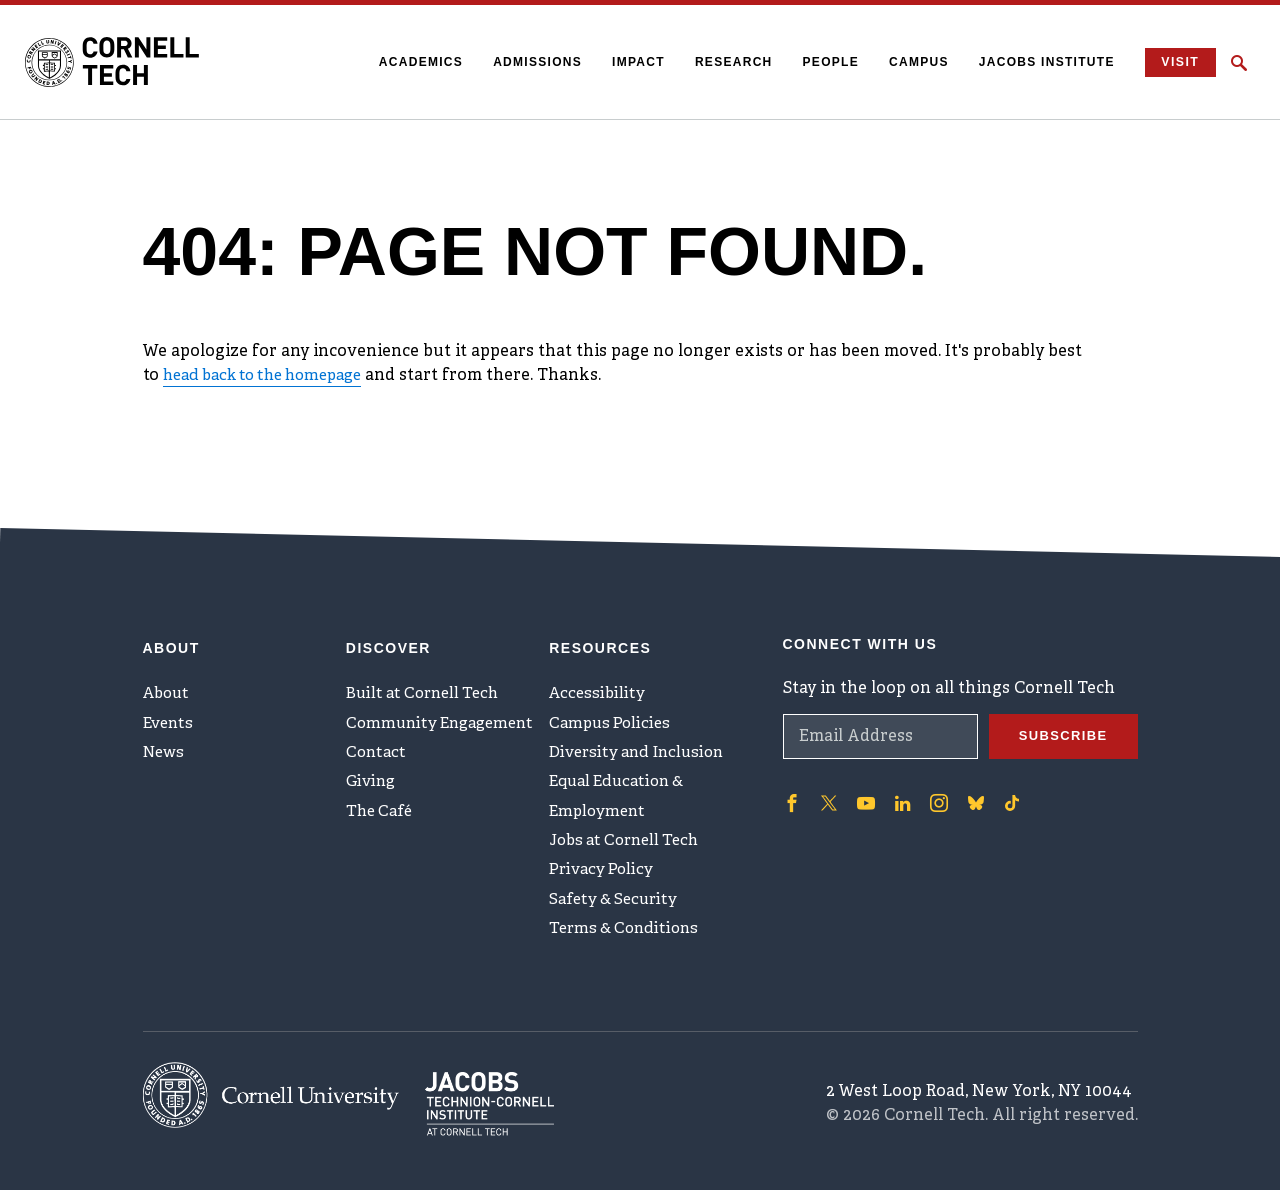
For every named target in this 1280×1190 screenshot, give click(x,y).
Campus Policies (612, 709)
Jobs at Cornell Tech (630, 841)
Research (725, 62)
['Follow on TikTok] (1005, 782)
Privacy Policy (603, 874)
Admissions (528, 62)
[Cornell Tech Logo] (125, 63)
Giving (372, 775)
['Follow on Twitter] (827, 782)
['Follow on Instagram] (933, 782)
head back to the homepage (272, 376)
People (821, 62)
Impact (629, 62)
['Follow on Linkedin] (898, 782)
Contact (377, 742)
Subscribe (1060, 716)
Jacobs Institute (1038, 62)
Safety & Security (617, 907)
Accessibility (599, 676)
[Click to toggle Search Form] (1239, 63)
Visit (1175, 62)
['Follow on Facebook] (791, 782)
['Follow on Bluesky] (969, 782)
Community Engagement (445, 709)
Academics (412, 62)
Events (170, 709)
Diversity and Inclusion (642, 742)
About (168, 676)
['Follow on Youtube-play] (863, 782)
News (165, 742)
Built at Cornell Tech (427, 676)
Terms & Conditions (628, 940)
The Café (381, 808)
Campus (910, 62)
